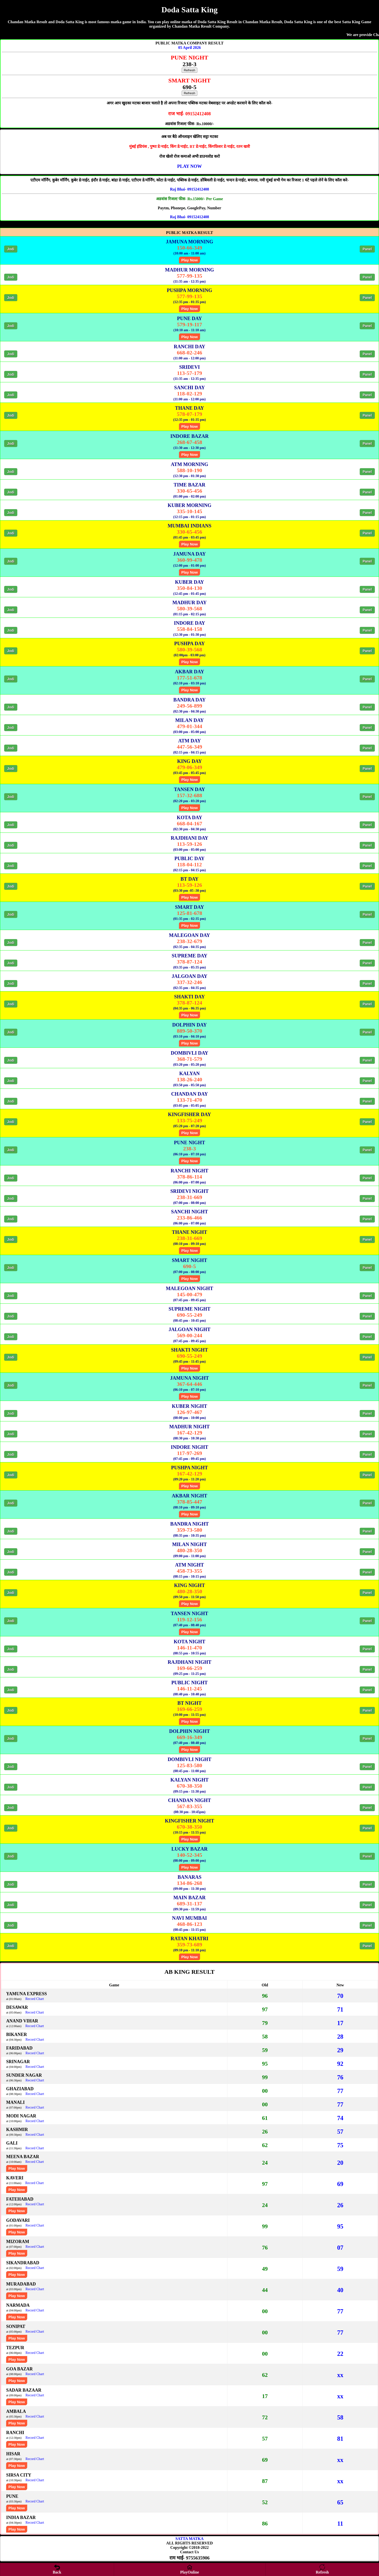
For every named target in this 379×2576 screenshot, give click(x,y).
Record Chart (34, 1999)
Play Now (189, 260)
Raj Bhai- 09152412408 (189, 189)
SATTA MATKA (189, 2539)
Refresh (189, 70)
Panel (367, 249)
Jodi (10, 249)
